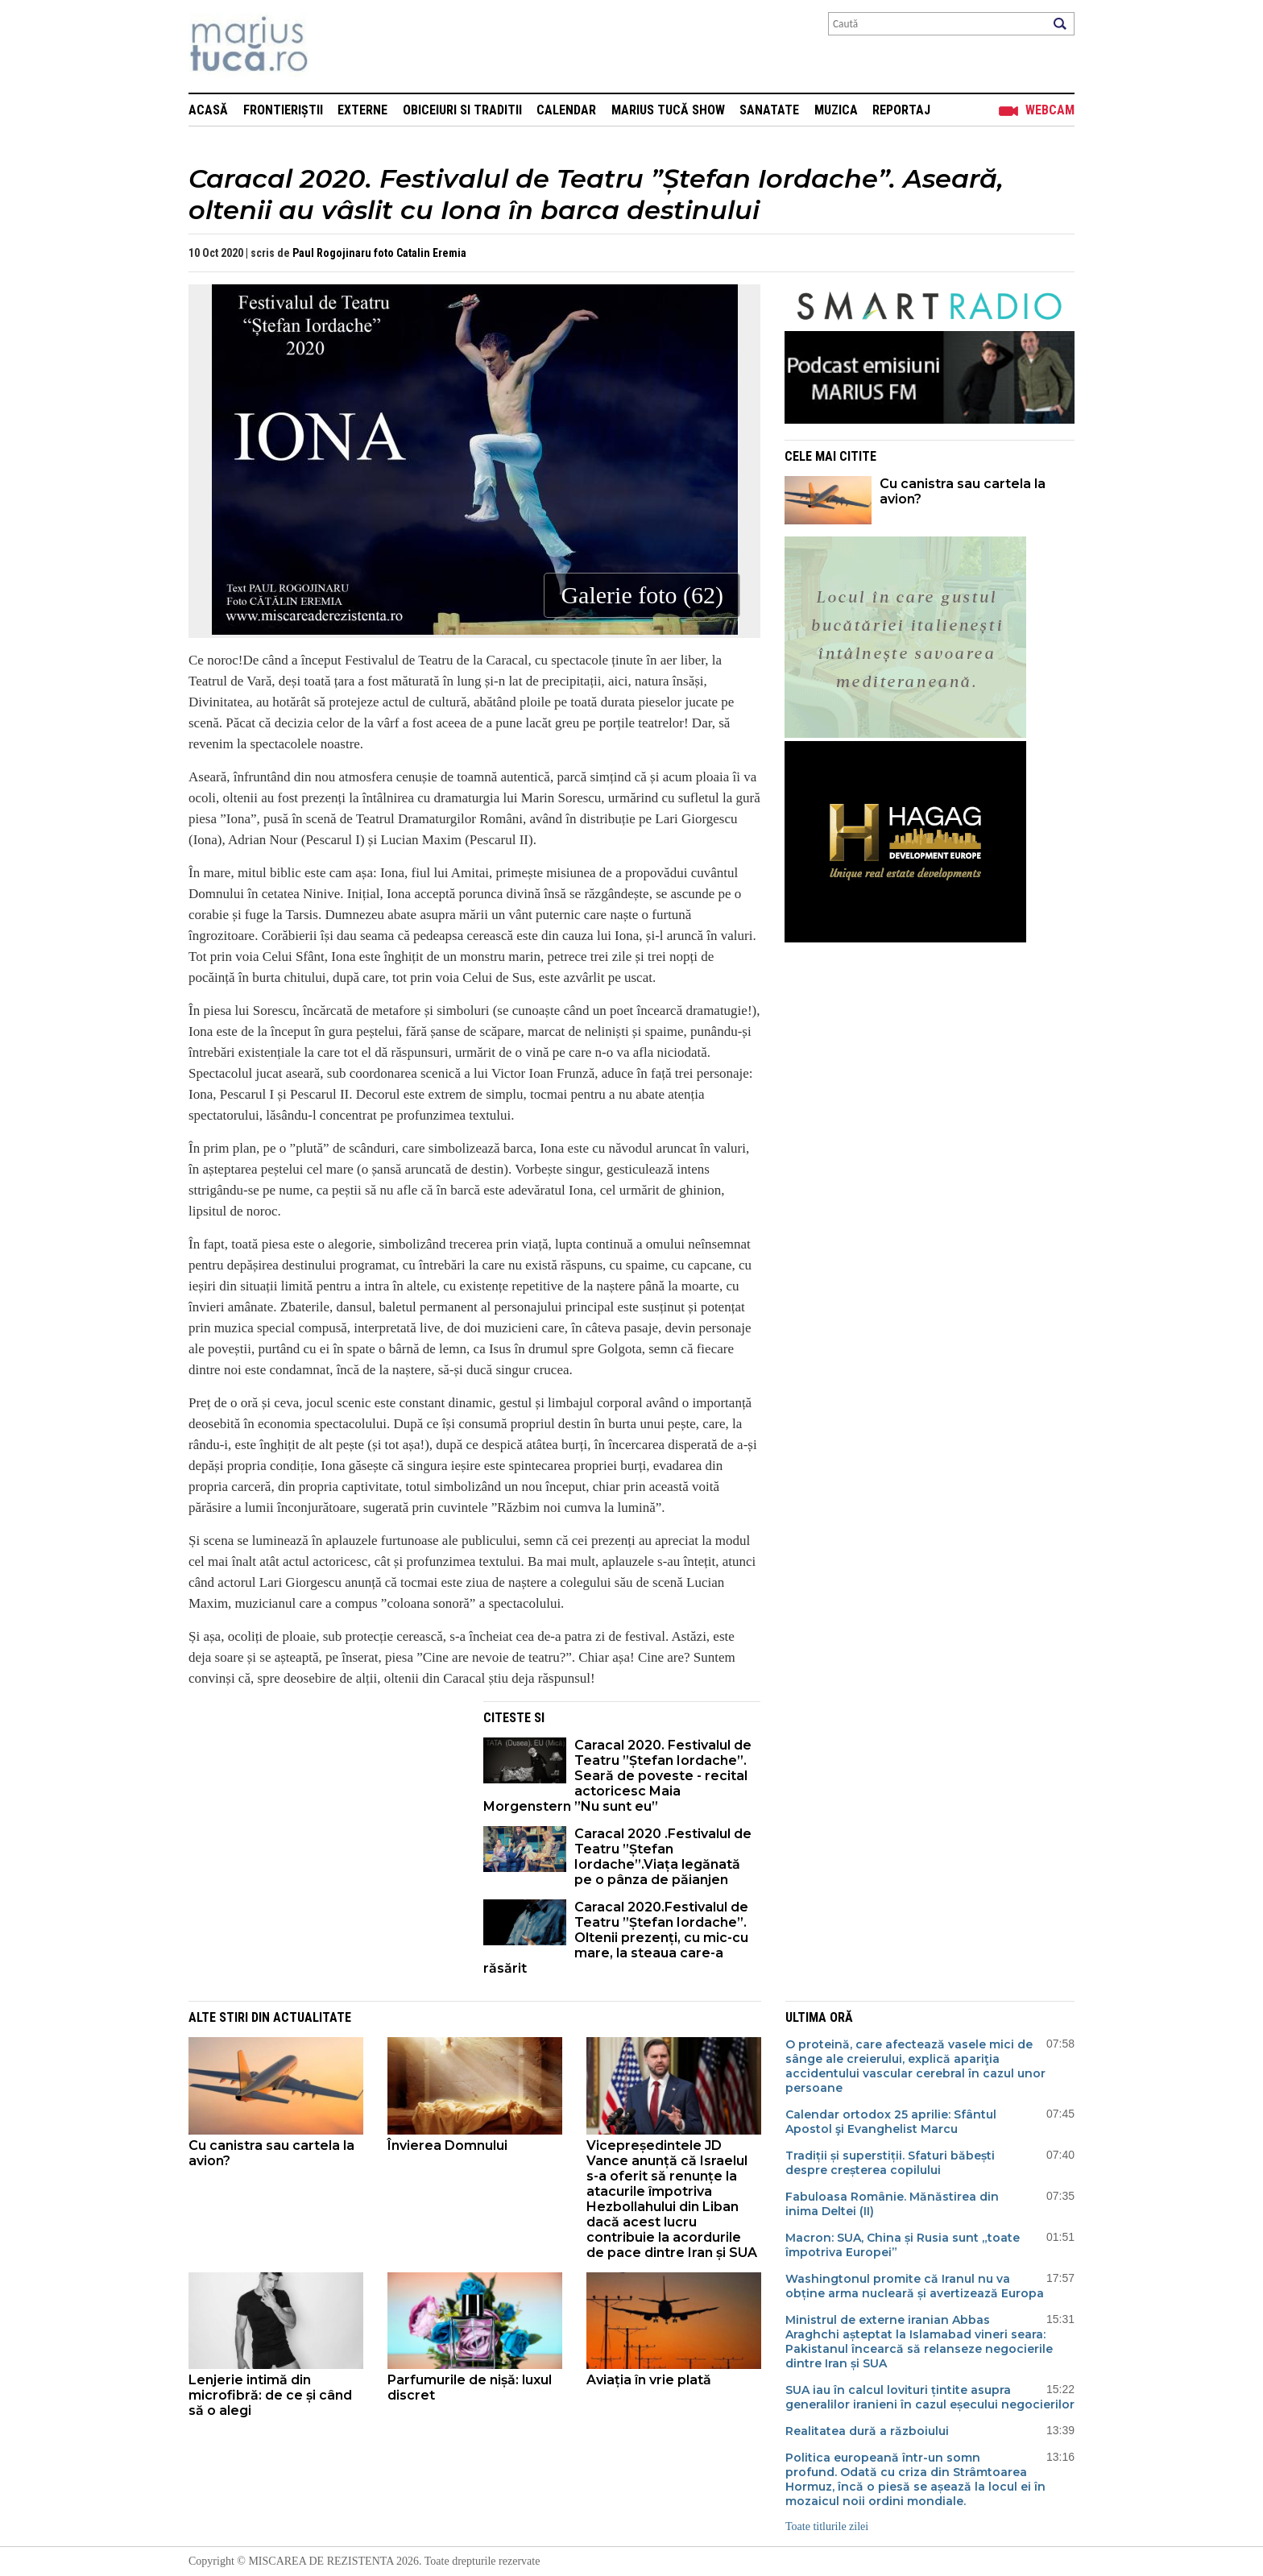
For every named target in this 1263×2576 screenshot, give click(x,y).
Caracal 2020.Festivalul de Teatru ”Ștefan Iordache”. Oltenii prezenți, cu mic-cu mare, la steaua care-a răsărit (615, 1937)
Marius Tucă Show (668, 110)
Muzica (836, 110)
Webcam (1050, 110)
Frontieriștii (283, 110)
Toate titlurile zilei (826, 2526)
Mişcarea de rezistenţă (335, 46)
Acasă (208, 110)
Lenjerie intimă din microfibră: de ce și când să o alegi (270, 2395)
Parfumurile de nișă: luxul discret (469, 2387)
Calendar (566, 110)
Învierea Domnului (447, 2145)
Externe (362, 110)
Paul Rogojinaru (331, 252)
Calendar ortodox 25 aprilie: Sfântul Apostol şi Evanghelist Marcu (890, 2121)
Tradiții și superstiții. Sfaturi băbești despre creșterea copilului (890, 2162)
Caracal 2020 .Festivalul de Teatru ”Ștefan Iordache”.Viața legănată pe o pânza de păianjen (663, 1856)
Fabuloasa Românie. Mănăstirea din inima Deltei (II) (892, 2203)
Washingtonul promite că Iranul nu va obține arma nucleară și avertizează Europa (914, 2286)
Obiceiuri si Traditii (462, 110)
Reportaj (901, 110)
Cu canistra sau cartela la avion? (963, 491)
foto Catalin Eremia (420, 252)
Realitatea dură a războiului (867, 2431)
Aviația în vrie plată (650, 2380)
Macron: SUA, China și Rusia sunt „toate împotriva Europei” (902, 2244)
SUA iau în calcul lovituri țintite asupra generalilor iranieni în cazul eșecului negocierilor (930, 2397)
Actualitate (312, 2017)
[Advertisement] (323, 1814)
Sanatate (769, 110)
